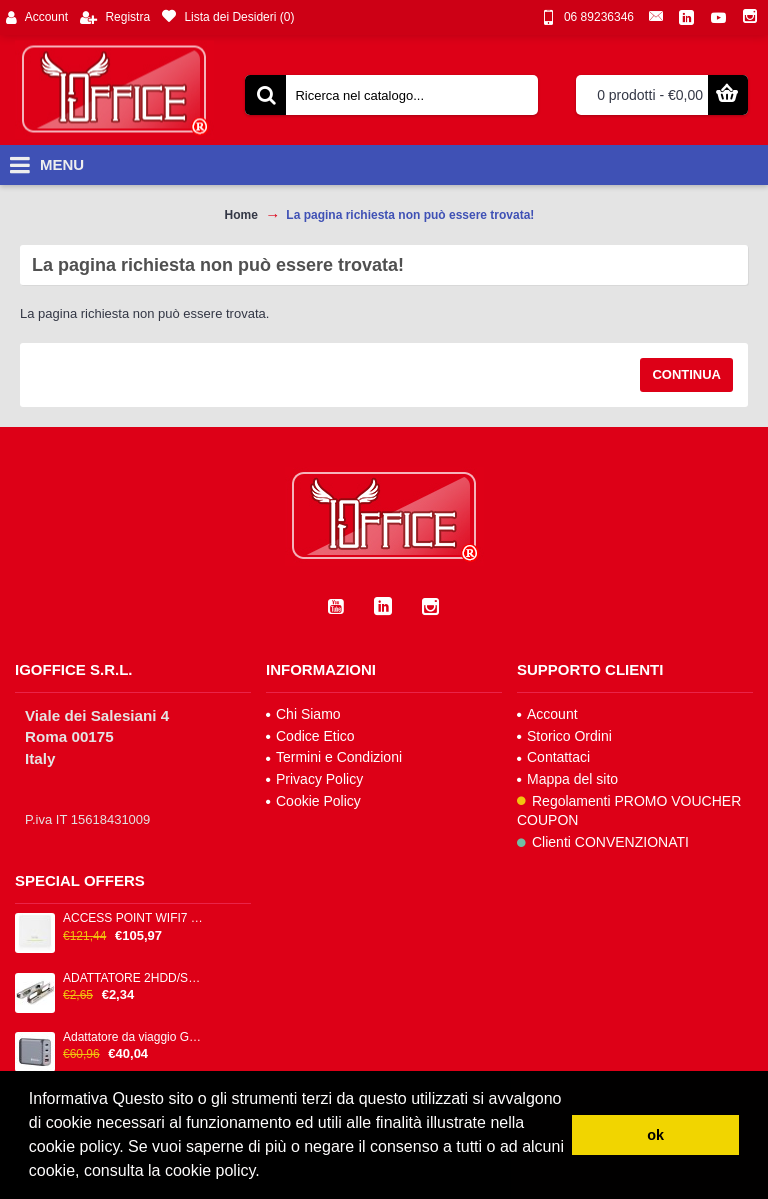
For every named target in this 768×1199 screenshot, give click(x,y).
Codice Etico (310, 736)
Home (241, 215)
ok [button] (655, 1135)
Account (547, 714)
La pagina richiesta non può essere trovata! (410, 215)
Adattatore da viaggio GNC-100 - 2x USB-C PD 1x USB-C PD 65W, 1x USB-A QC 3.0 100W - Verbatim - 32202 (134, 1037)
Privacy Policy (314, 779)
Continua (686, 374)
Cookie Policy (313, 801)
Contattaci (553, 757)
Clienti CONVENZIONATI (603, 842)
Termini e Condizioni (334, 757)
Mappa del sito (567, 779)
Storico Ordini (564, 736)
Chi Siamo (303, 714)
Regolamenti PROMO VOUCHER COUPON (629, 811)
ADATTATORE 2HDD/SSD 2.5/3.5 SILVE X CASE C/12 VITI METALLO (134, 978)
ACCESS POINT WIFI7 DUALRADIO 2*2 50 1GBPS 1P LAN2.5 (134, 918)
